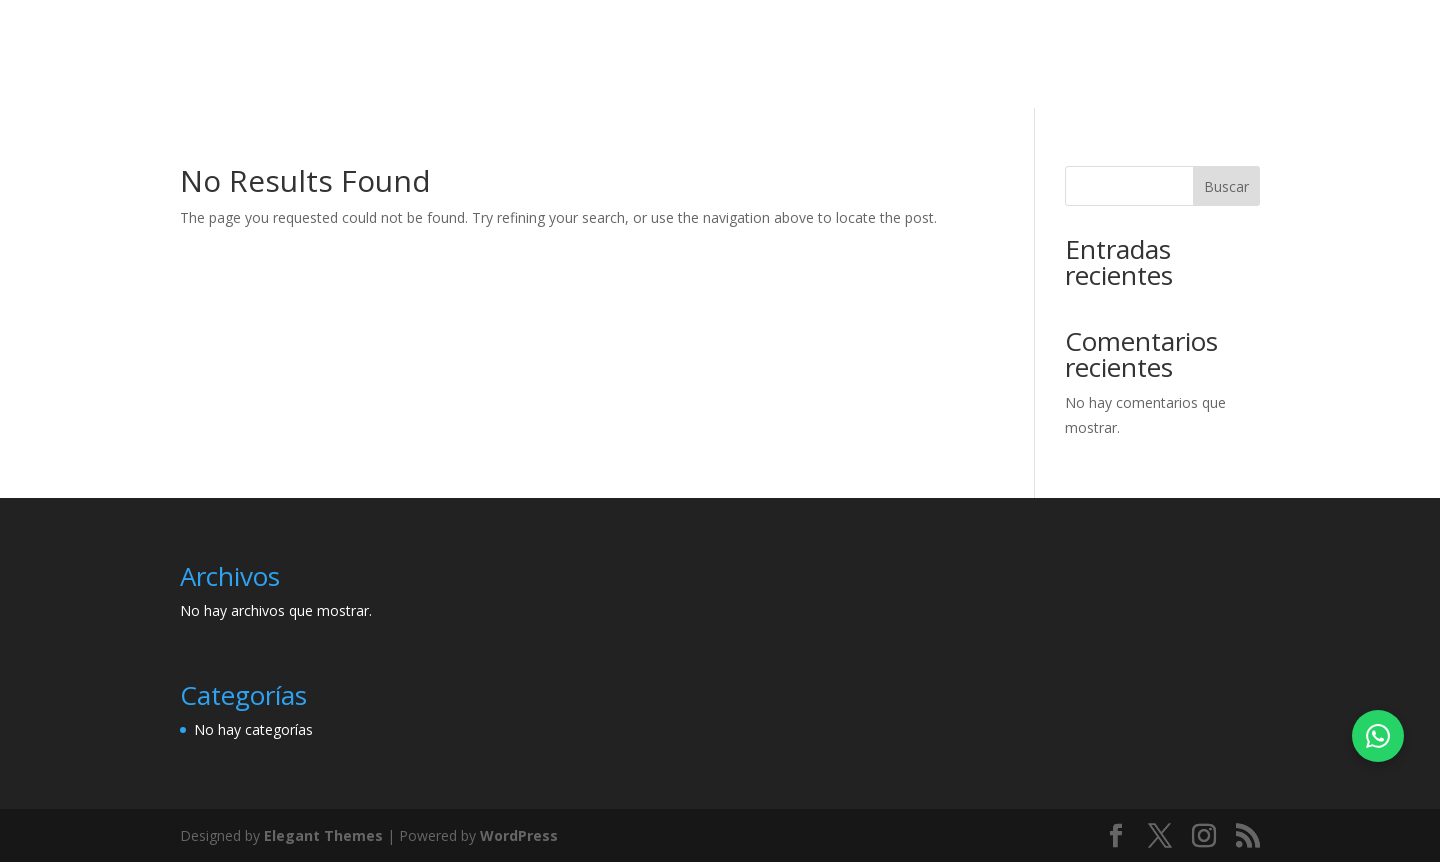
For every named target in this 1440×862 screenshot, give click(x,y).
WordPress (519, 835)
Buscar (1226, 186)
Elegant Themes (323, 835)
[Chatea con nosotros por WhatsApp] (1378, 736)
